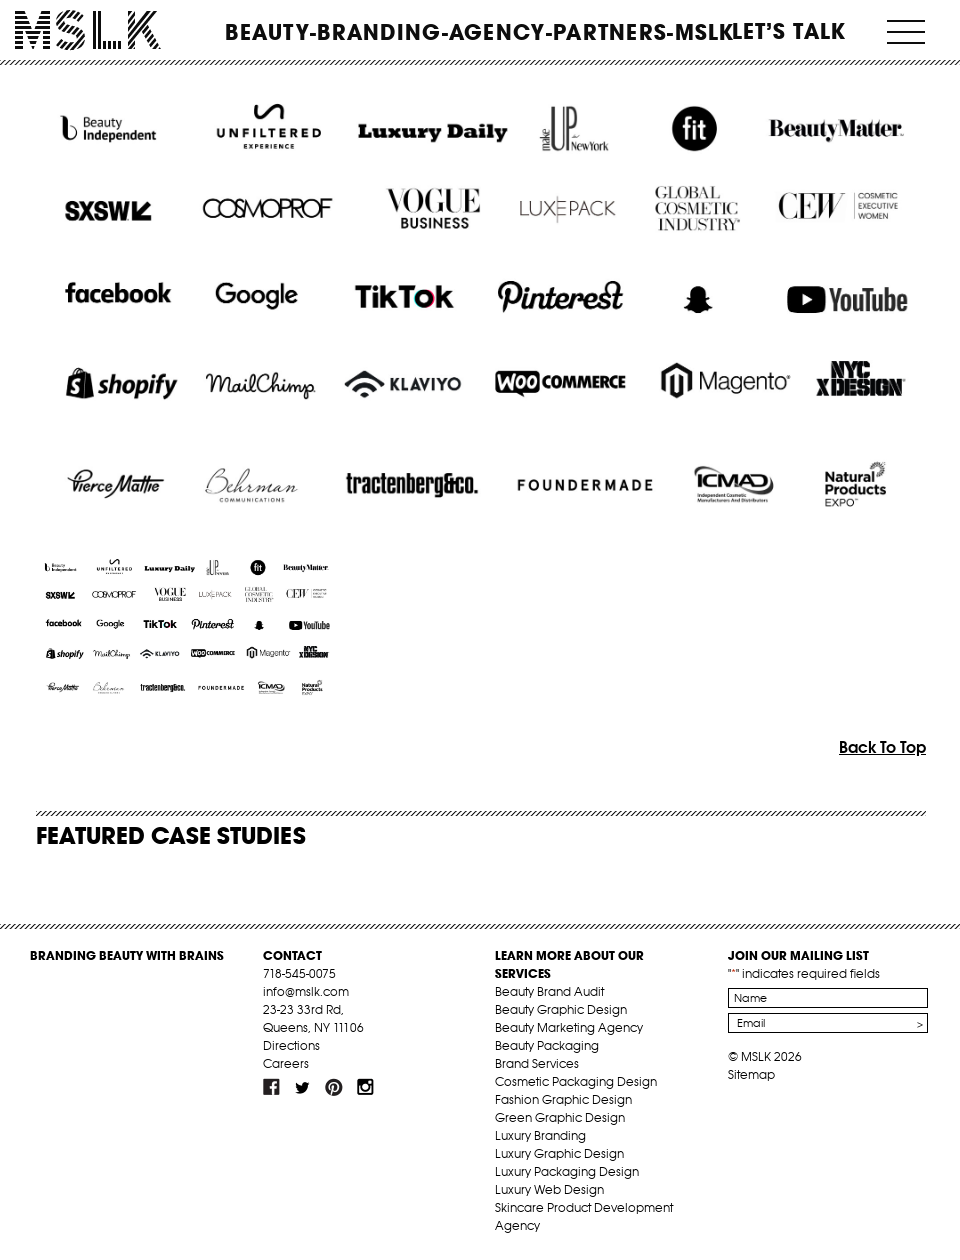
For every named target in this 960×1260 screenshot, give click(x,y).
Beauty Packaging (547, 1045)
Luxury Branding (540, 1135)
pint (334, 1087)
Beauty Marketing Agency (569, 1027)
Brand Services (537, 1063)
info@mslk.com (306, 991)
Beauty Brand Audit (549, 991)
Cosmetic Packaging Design (576, 1081)
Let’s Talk (789, 31)
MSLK (88, 30)
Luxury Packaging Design (567, 1171)
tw (303, 1087)
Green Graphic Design (560, 1117)
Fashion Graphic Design (563, 1099)
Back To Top (882, 747)
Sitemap (751, 1074)
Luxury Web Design (549, 1189)
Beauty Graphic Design (561, 1009)
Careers (286, 1063)
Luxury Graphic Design (559, 1153)
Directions (291, 1045)
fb (272, 1087)
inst (365, 1087)
